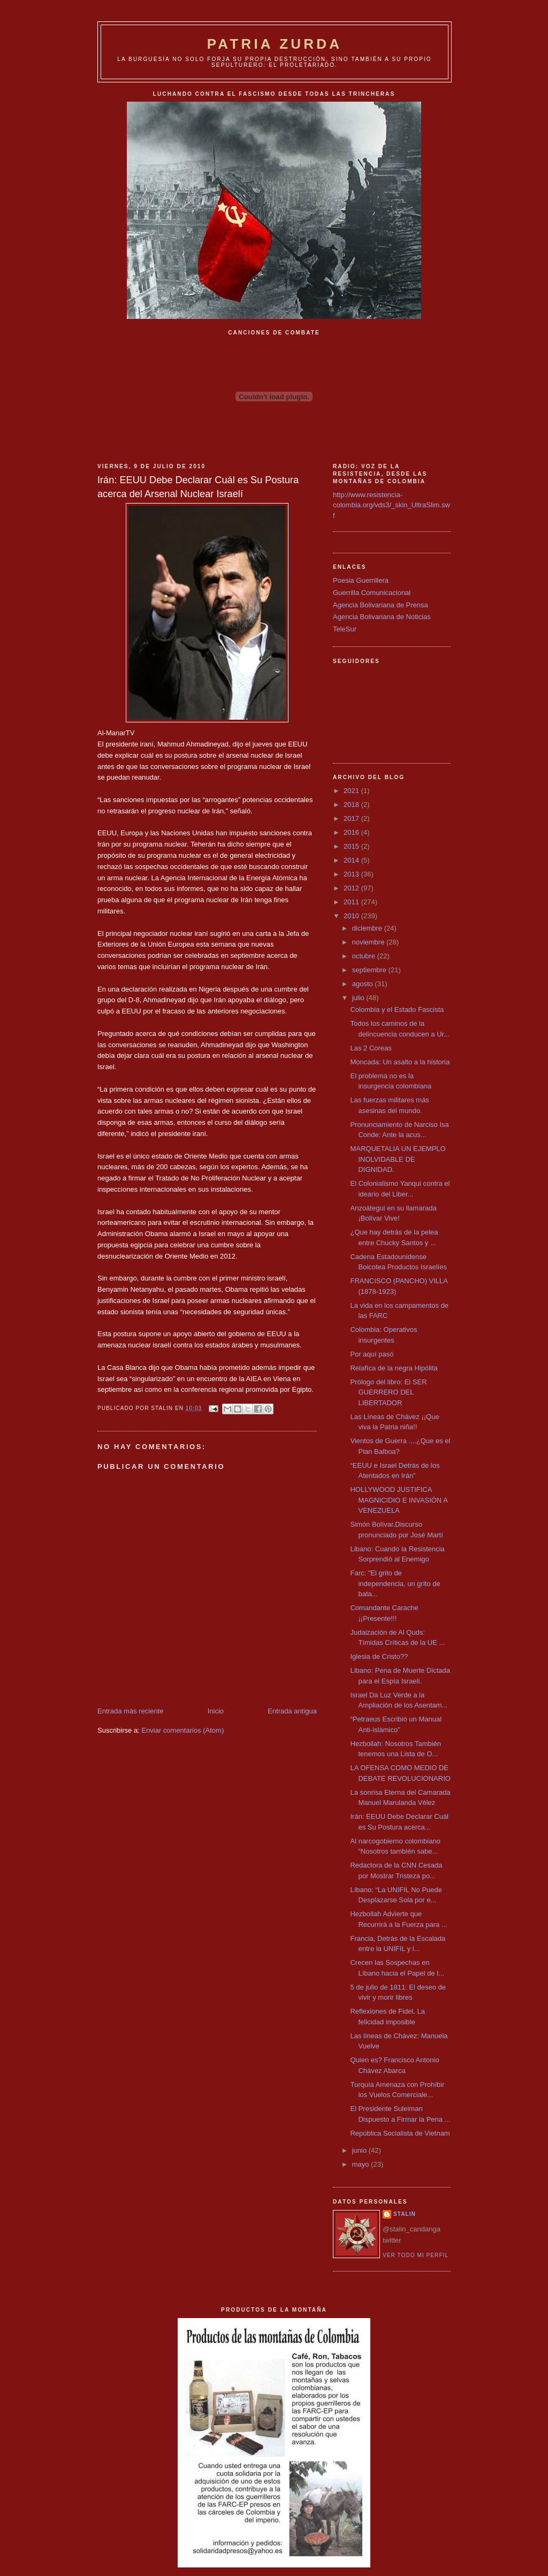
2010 (352, 916)
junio (360, 2150)
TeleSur (344, 629)
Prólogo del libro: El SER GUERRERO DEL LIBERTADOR (388, 1392)
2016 (352, 832)
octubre (364, 956)
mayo (361, 2164)
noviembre (369, 942)
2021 (352, 791)
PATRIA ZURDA (274, 44)
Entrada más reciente (130, 1711)
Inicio (216, 1711)
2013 (352, 874)
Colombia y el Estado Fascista (397, 1009)
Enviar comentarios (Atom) (182, 1730)
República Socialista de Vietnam (400, 2133)
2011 (352, 902)
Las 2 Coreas (370, 1048)
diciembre (368, 928)
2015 (352, 846)
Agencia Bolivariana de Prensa (380, 605)
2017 (352, 818)
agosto (363, 984)
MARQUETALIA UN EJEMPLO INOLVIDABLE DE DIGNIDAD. (397, 1159)
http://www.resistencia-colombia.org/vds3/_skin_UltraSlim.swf (391, 505)
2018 (352, 805)
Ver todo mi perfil (415, 2255)
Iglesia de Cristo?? (379, 1656)
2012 (352, 888)
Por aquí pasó (371, 1354)
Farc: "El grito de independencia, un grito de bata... (395, 1583)
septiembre (370, 970)
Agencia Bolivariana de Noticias (382, 617)
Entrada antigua (292, 1711)
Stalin (404, 2214)
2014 (352, 860)
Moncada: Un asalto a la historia (400, 1062)
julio (359, 998)
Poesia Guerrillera (361, 580)
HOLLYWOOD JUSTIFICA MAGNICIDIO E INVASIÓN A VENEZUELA (398, 1499)
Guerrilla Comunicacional (371, 593)
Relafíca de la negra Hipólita (393, 1368)
